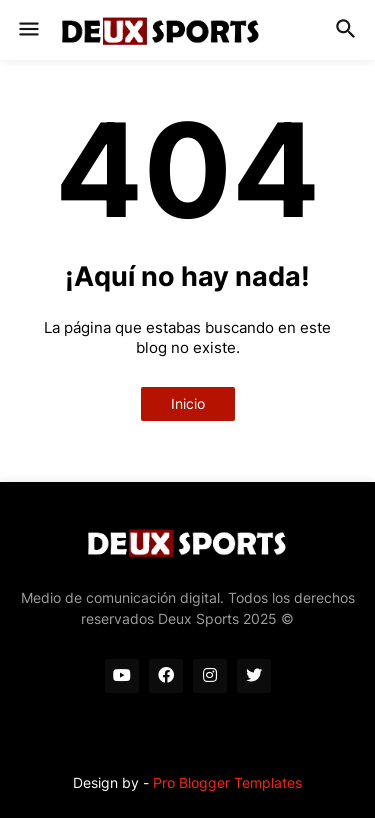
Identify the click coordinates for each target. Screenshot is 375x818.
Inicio (188, 403)
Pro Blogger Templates (227, 782)
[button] (27, 30)
